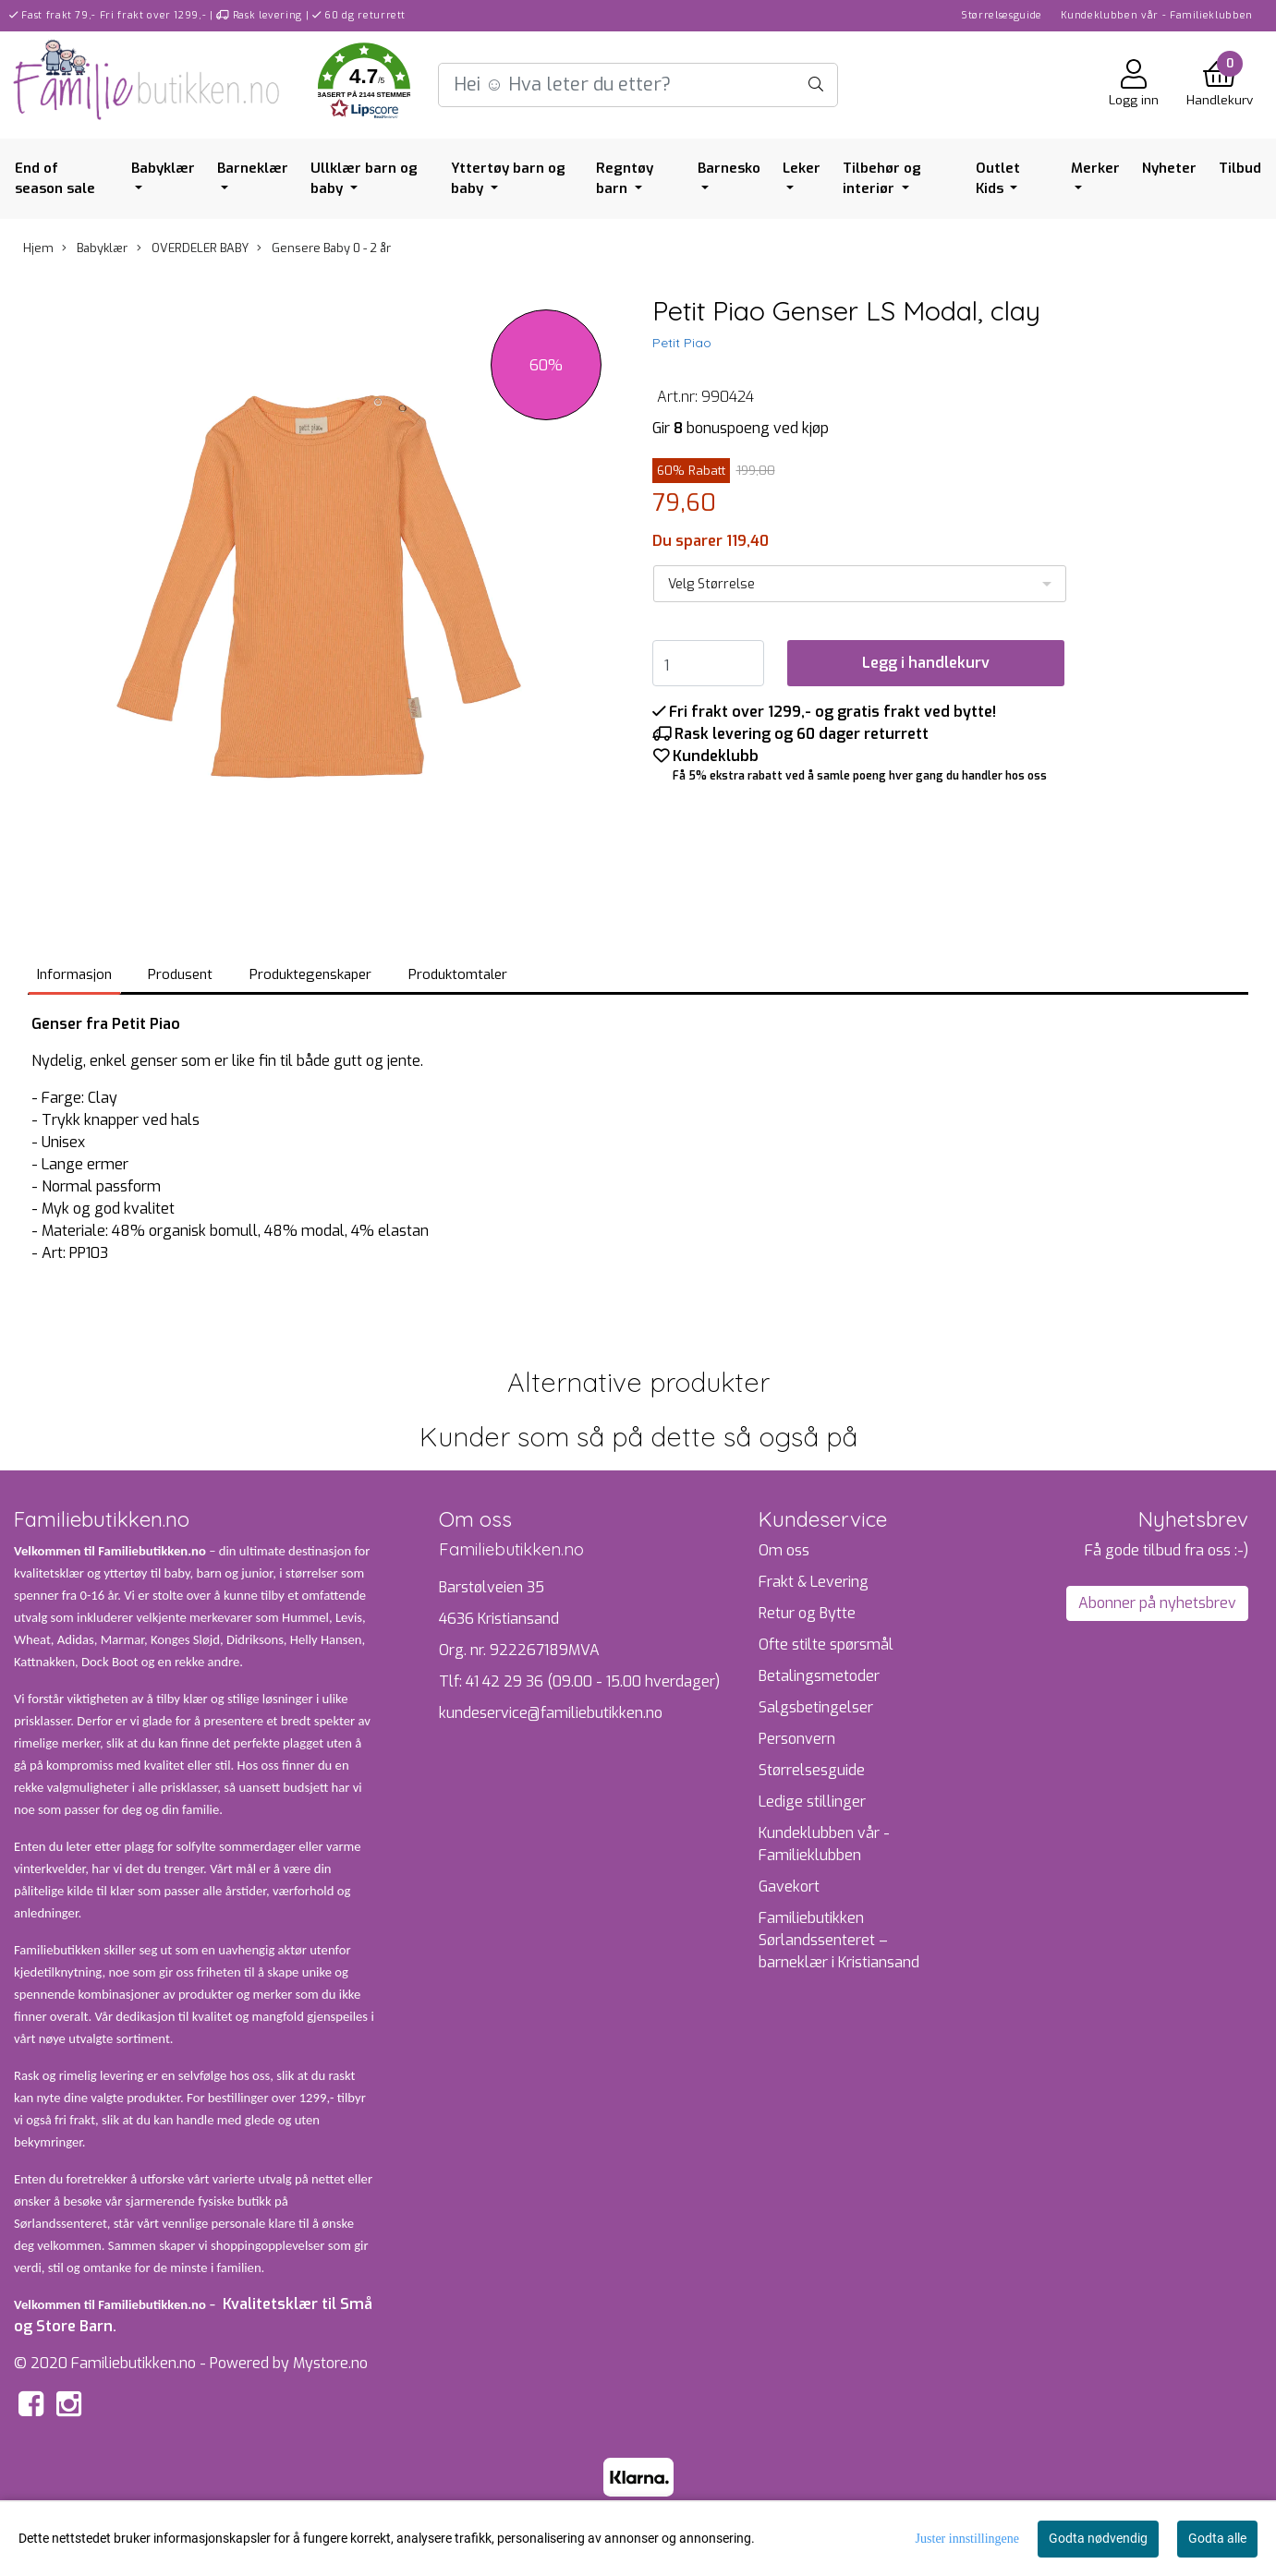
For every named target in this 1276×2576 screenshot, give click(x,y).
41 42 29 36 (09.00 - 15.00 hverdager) (593, 1681)
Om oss (784, 1550)
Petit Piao (681, 342)
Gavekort (789, 1886)
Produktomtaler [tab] (457, 974)
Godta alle (1217, 2538)
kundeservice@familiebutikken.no (550, 1713)
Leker (801, 168)
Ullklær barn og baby (364, 179)
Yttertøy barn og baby (508, 179)
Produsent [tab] (180, 974)
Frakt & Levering (814, 1581)
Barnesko (729, 168)
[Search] (638, 85)
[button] (364, 84)
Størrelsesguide (1001, 15)
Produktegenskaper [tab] (310, 974)
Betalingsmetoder (819, 1676)
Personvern (797, 1738)
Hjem (38, 248)
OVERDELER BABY (193, 248)
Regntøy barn (624, 179)
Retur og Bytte (807, 1613)
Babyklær (163, 168)
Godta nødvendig (1098, 2538)
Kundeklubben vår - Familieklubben (1157, 15)
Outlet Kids (998, 179)
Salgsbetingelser (816, 1707)
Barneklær (252, 168)
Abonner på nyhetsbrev (1157, 1603)
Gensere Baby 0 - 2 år (324, 248)
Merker (1095, 168)
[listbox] (860, 583)
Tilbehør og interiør (882, 179)
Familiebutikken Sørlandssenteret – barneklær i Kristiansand (839, 1940)
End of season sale (55, 179)
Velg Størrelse (711, 584)
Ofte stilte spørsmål (826, 1644)
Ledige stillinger (812, 1801)
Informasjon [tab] (74, 974)
